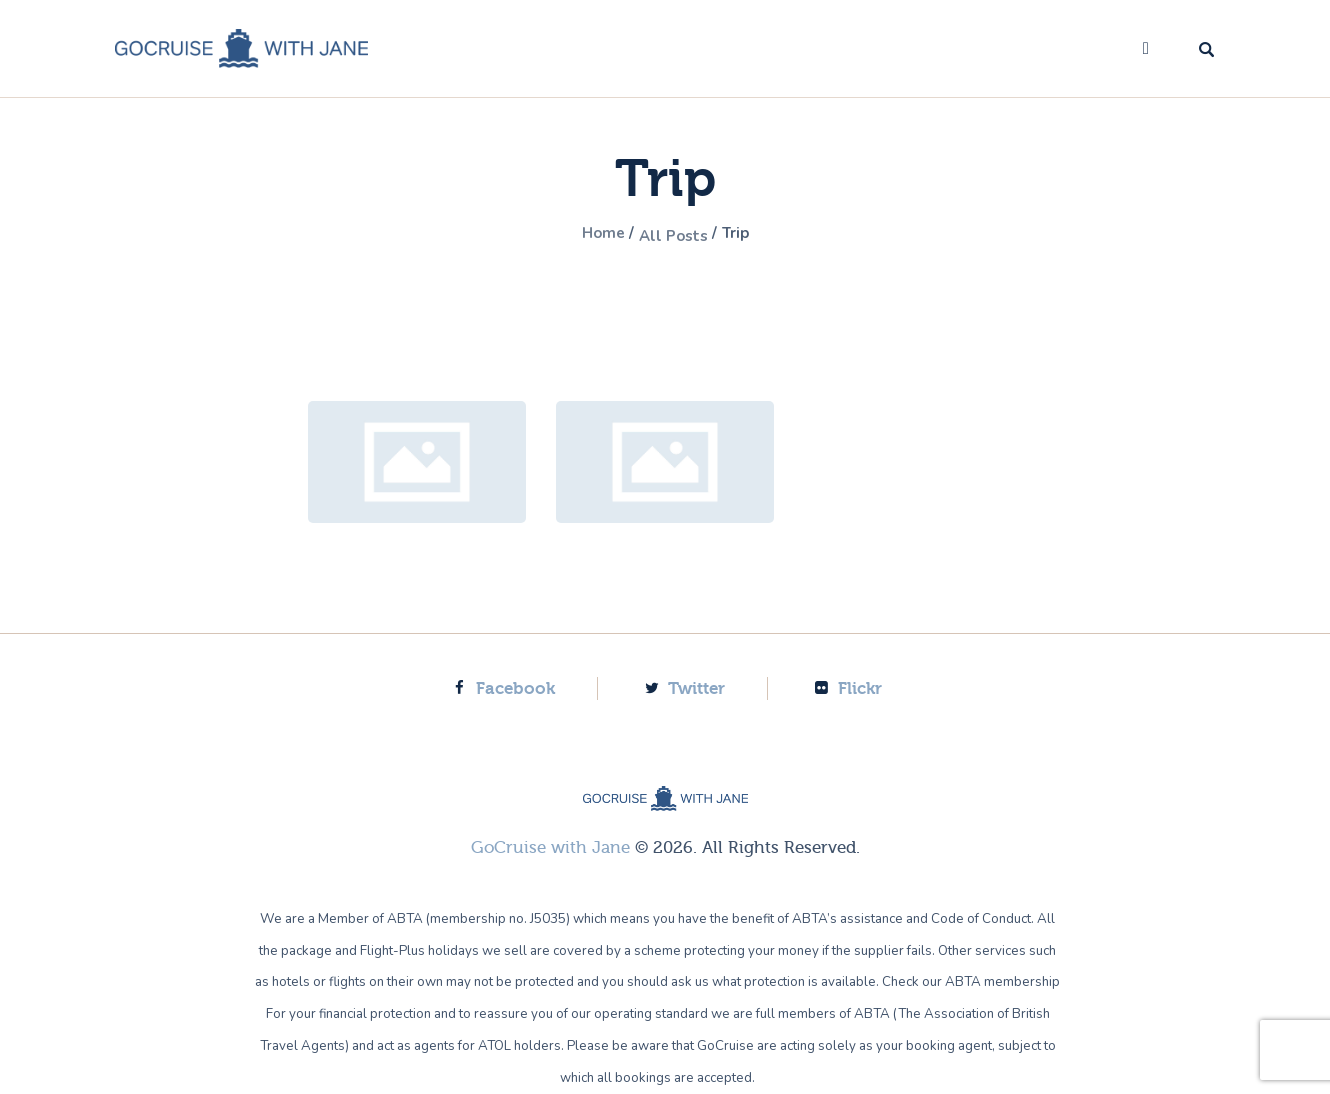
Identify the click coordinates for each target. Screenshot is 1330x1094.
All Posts (675, 235)
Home (593, 235)
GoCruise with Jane (550, 847)
